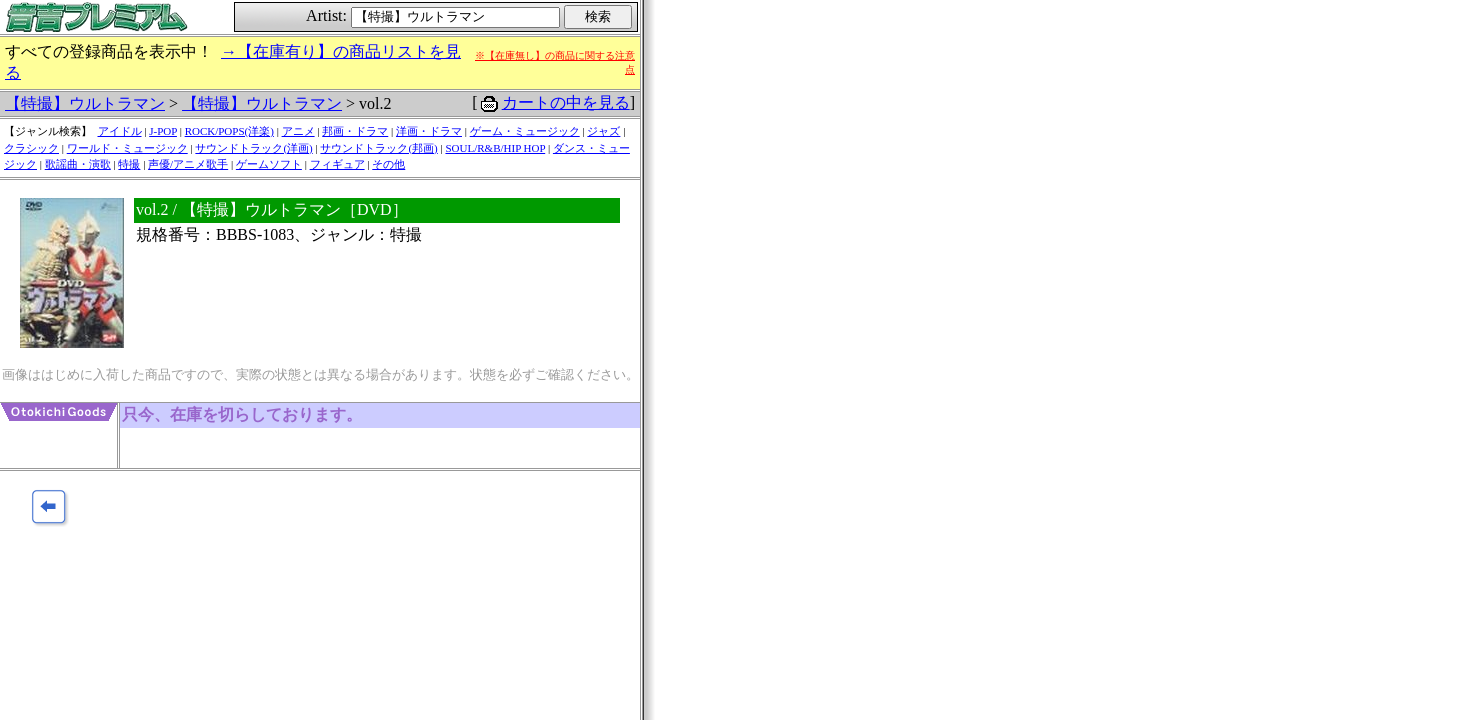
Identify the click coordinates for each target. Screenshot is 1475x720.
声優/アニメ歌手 (188, 164)
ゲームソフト (269, 164)
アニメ (298, 131)
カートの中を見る (566, 102)
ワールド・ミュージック (127, 148)
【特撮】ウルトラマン (85, 103)
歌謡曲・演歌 (78, 164)
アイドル (120, 131)
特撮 (129, 164)
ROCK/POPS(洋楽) (229, 131)
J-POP (163, 131)
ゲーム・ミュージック (525, 131)
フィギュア (337, 164)
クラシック (31, 148)
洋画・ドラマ (429, 131)
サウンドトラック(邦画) (378, 148)
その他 (388, 164)
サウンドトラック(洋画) (253, 148)
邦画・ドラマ (355, 131)
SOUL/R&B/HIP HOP (495, 148)
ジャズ (603, 131)
